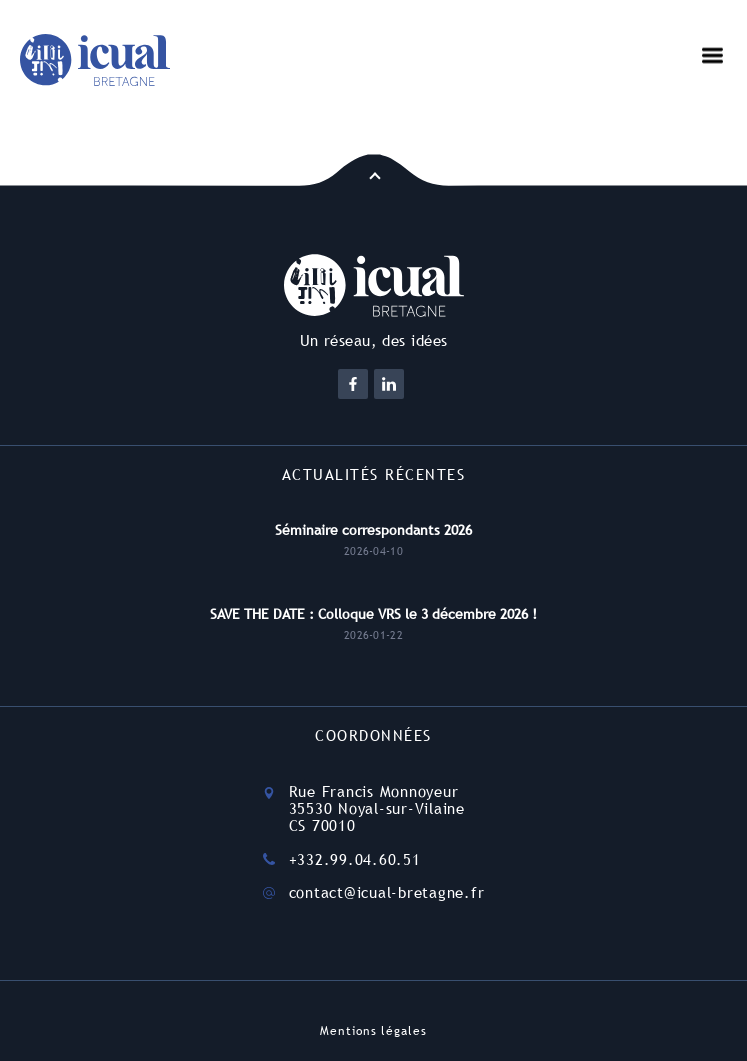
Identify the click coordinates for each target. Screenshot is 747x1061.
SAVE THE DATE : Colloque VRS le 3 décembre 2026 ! (373, 614)
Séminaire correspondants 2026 (373, 530)
